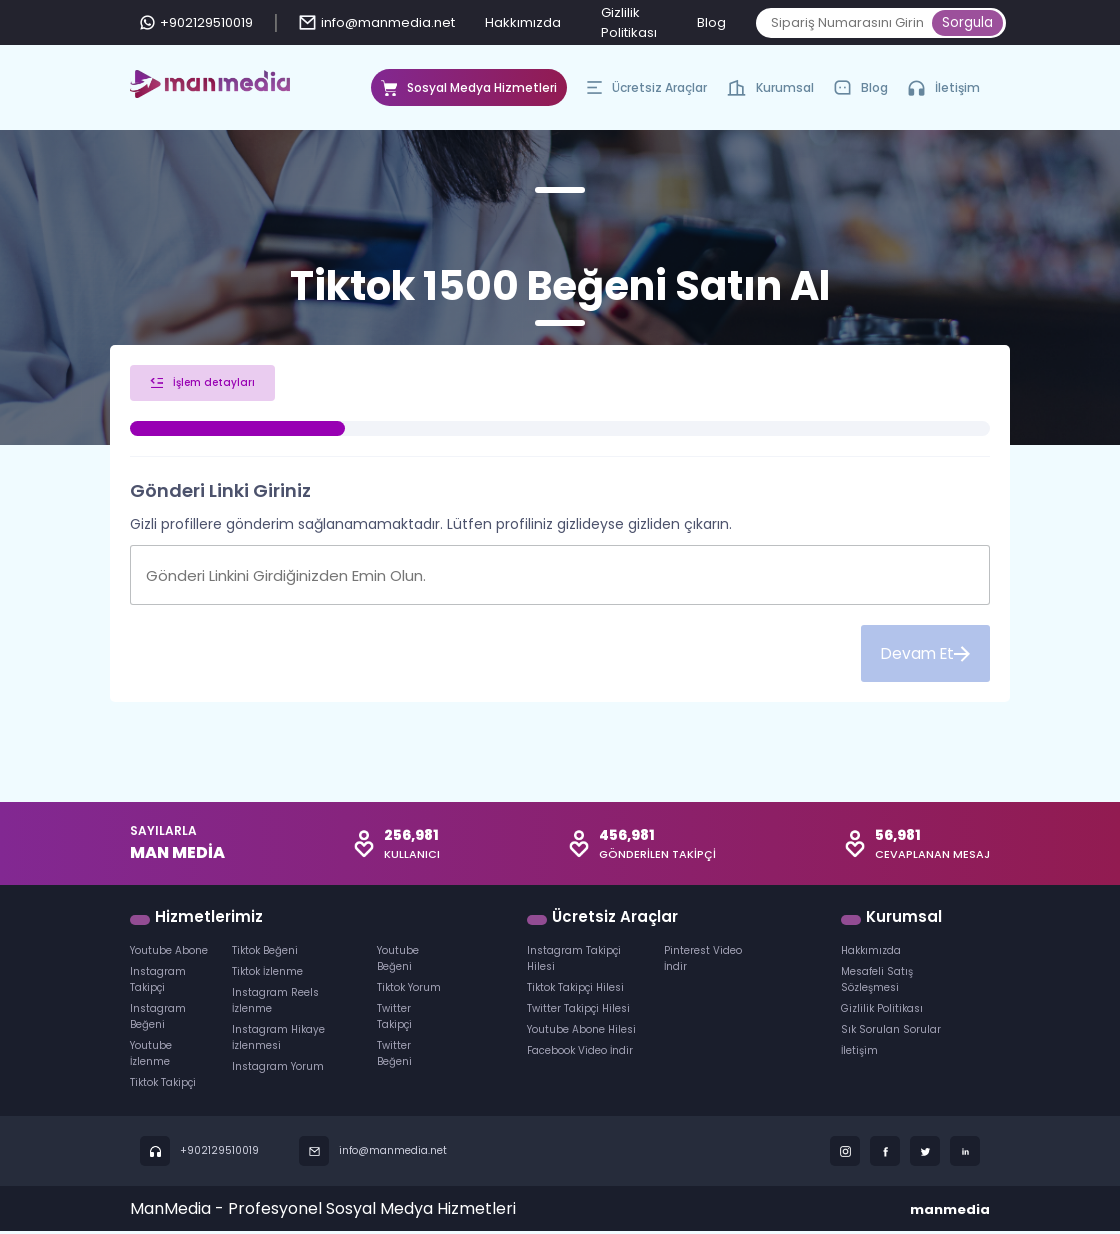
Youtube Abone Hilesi (581, 1032)
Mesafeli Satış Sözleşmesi (877, 982)
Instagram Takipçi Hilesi (574, 961)
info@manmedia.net (377, 22)
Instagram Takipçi (158, 982)
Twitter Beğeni (394, 1056)
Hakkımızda (523, 22)
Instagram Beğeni (158, 1019)
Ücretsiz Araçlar (647, 93)
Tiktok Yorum (409, 990)
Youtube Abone (169, 953)
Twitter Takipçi (394, 1019)
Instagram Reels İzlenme (275, 1003)
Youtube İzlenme (151, 1056)
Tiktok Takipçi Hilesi (575, 990)
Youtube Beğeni (398, 961)
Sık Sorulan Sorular (891, 1032)
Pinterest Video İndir (703, 961)
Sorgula (967, 22)
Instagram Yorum (278, 1069)
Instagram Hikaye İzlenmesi (278, 1040)
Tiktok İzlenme (267, 974)
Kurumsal (770, 93)
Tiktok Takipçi (163, 1085)
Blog (711, 22)
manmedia (950, 1212)
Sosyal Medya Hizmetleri (469, 93)
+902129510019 (196, 22)
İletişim (944, 87)
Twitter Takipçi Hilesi (578, 1011)
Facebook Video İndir (580, 1053)
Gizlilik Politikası (882, 1011)
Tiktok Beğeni (265, 953)
